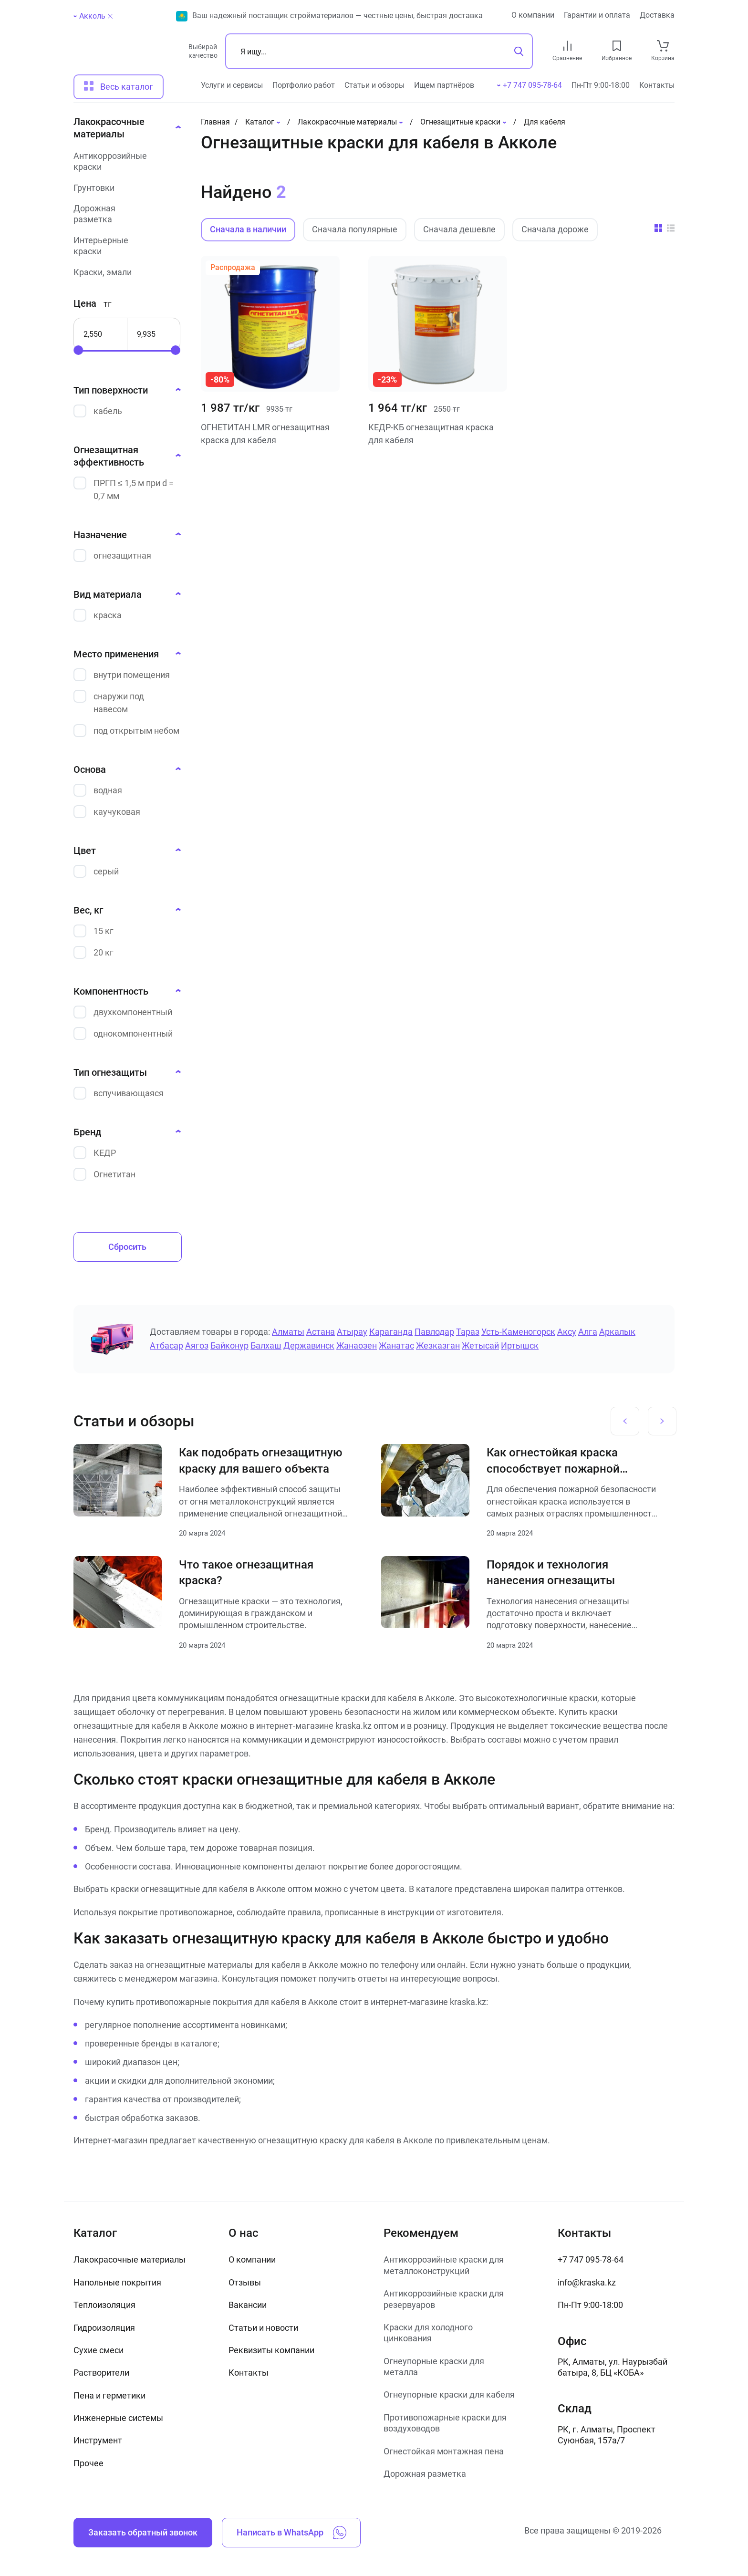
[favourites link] (617, 46)
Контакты (657, 85)
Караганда (391, 1332)
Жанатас (396, 1345)
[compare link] (567, 46)
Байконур (229, 1345)
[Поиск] (379, 51)
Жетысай (480, 1345)
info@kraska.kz (587, 2282)
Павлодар (434, 1332)
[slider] (78, 350)
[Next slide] (662, 1421)
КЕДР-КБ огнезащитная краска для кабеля (431, 433)
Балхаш (265, 1345)
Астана (320, 1332)
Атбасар (166, 1345)
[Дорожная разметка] (124, 214)
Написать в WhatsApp (291, 2532)
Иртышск (520, 1345)
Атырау (352, 1332)
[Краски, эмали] (124, 272)
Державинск (308, 1345)
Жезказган (438, 1345)
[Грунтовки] (124, 187)
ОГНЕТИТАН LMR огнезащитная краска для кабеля (265, 433)
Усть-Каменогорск (518, 1332)
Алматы (288, 1332)
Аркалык (617, 1332)
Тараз (467, 1332)
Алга (587, 1332)
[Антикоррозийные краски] (124, 161)
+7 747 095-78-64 (590, 2259)
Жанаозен (356, 1345)
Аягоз (196, 1345)
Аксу (566, 1332)
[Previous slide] (625, 1421)
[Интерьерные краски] (124, 246)
